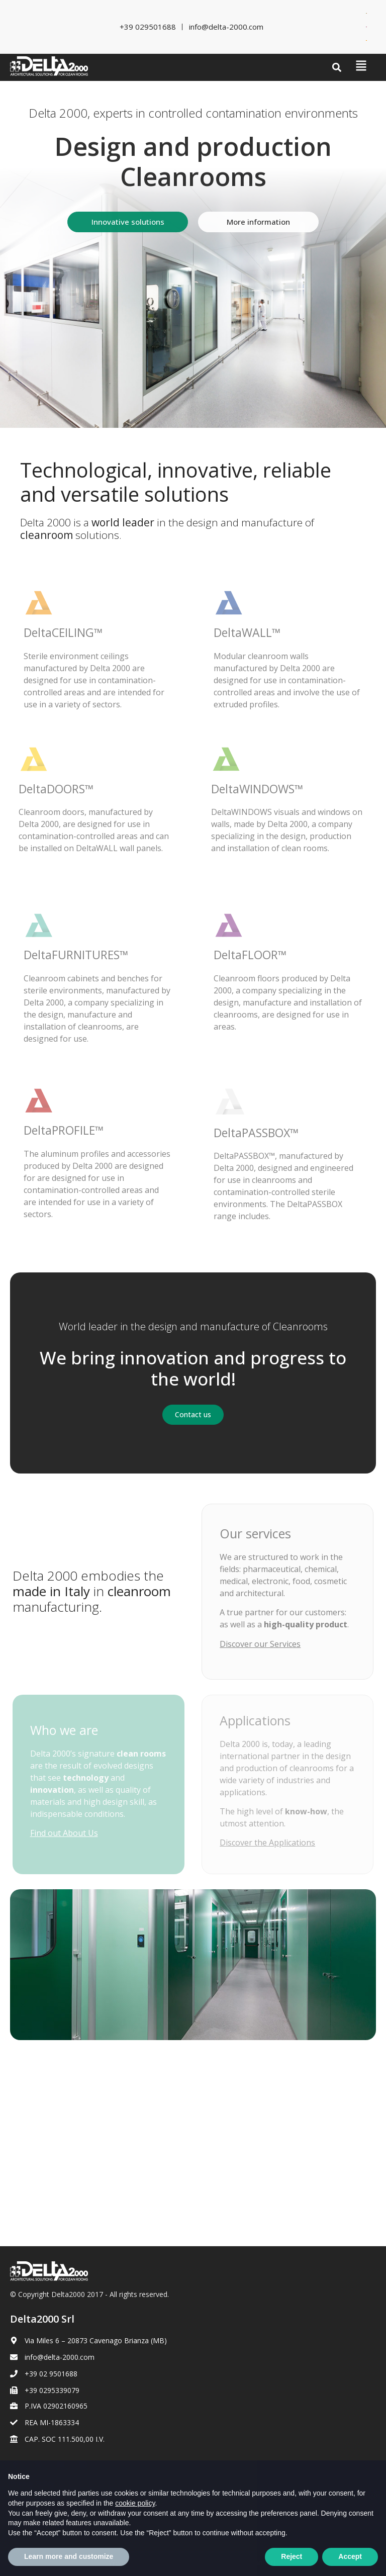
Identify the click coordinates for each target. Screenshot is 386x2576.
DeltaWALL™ (247, 632)
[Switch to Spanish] (366, 40)
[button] (337, 67)
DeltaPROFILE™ (64, 1130)
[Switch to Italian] (366, 13)
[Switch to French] (366, 27)
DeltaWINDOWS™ (257, 789)
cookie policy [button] (135, 2526)
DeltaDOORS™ (56, 789)
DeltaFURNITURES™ (76, 955)
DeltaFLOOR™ (250, 955)
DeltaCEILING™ (63, 632)
